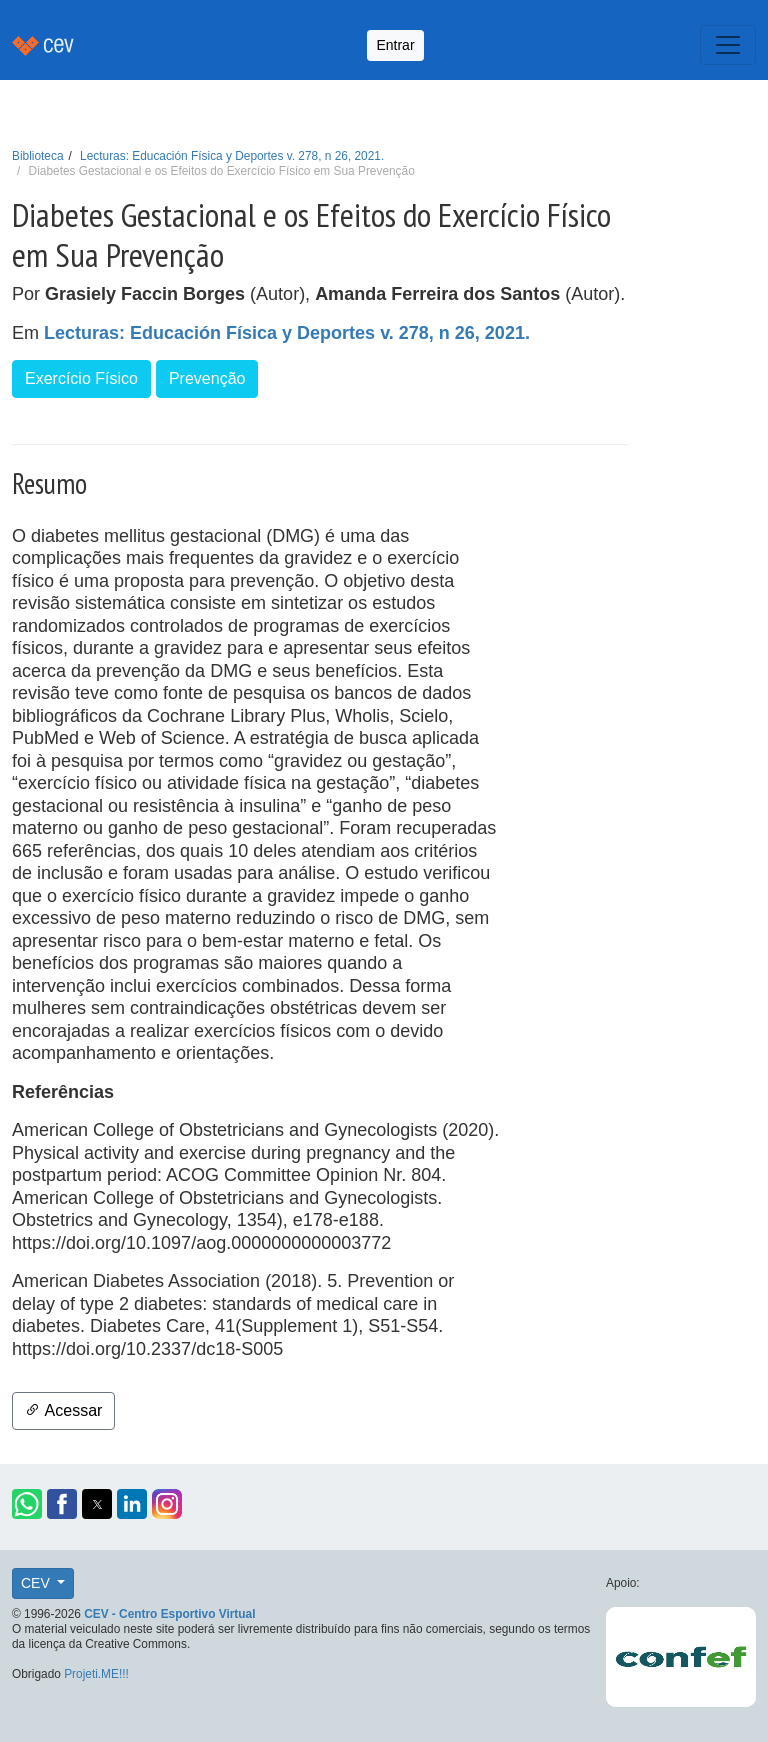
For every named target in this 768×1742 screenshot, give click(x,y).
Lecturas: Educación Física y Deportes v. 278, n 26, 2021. (232, 156)
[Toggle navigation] (728, 45)
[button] (27, 1504)
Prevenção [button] (207, 378)
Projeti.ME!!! (96, 1674)
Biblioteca (38, 156)
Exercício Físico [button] (81, 378)
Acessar (63, 1410)
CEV (37, 1583)
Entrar (395, 45)
